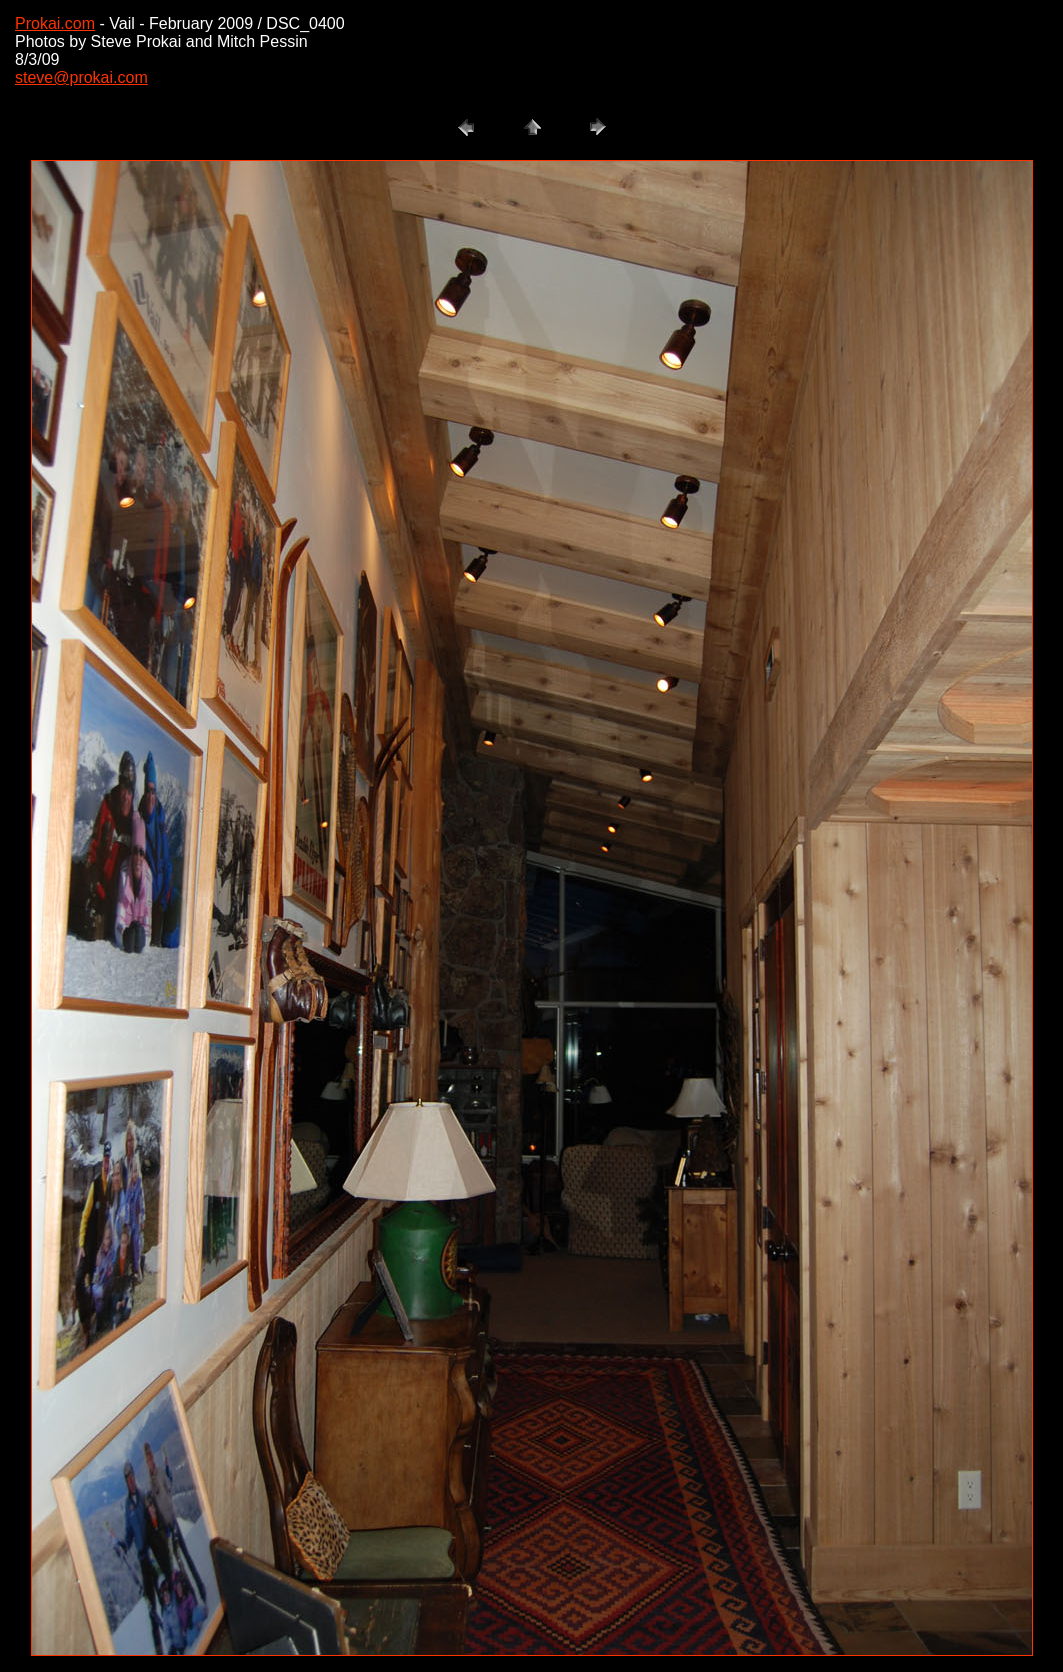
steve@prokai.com (81, 77)
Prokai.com (55, 23)
